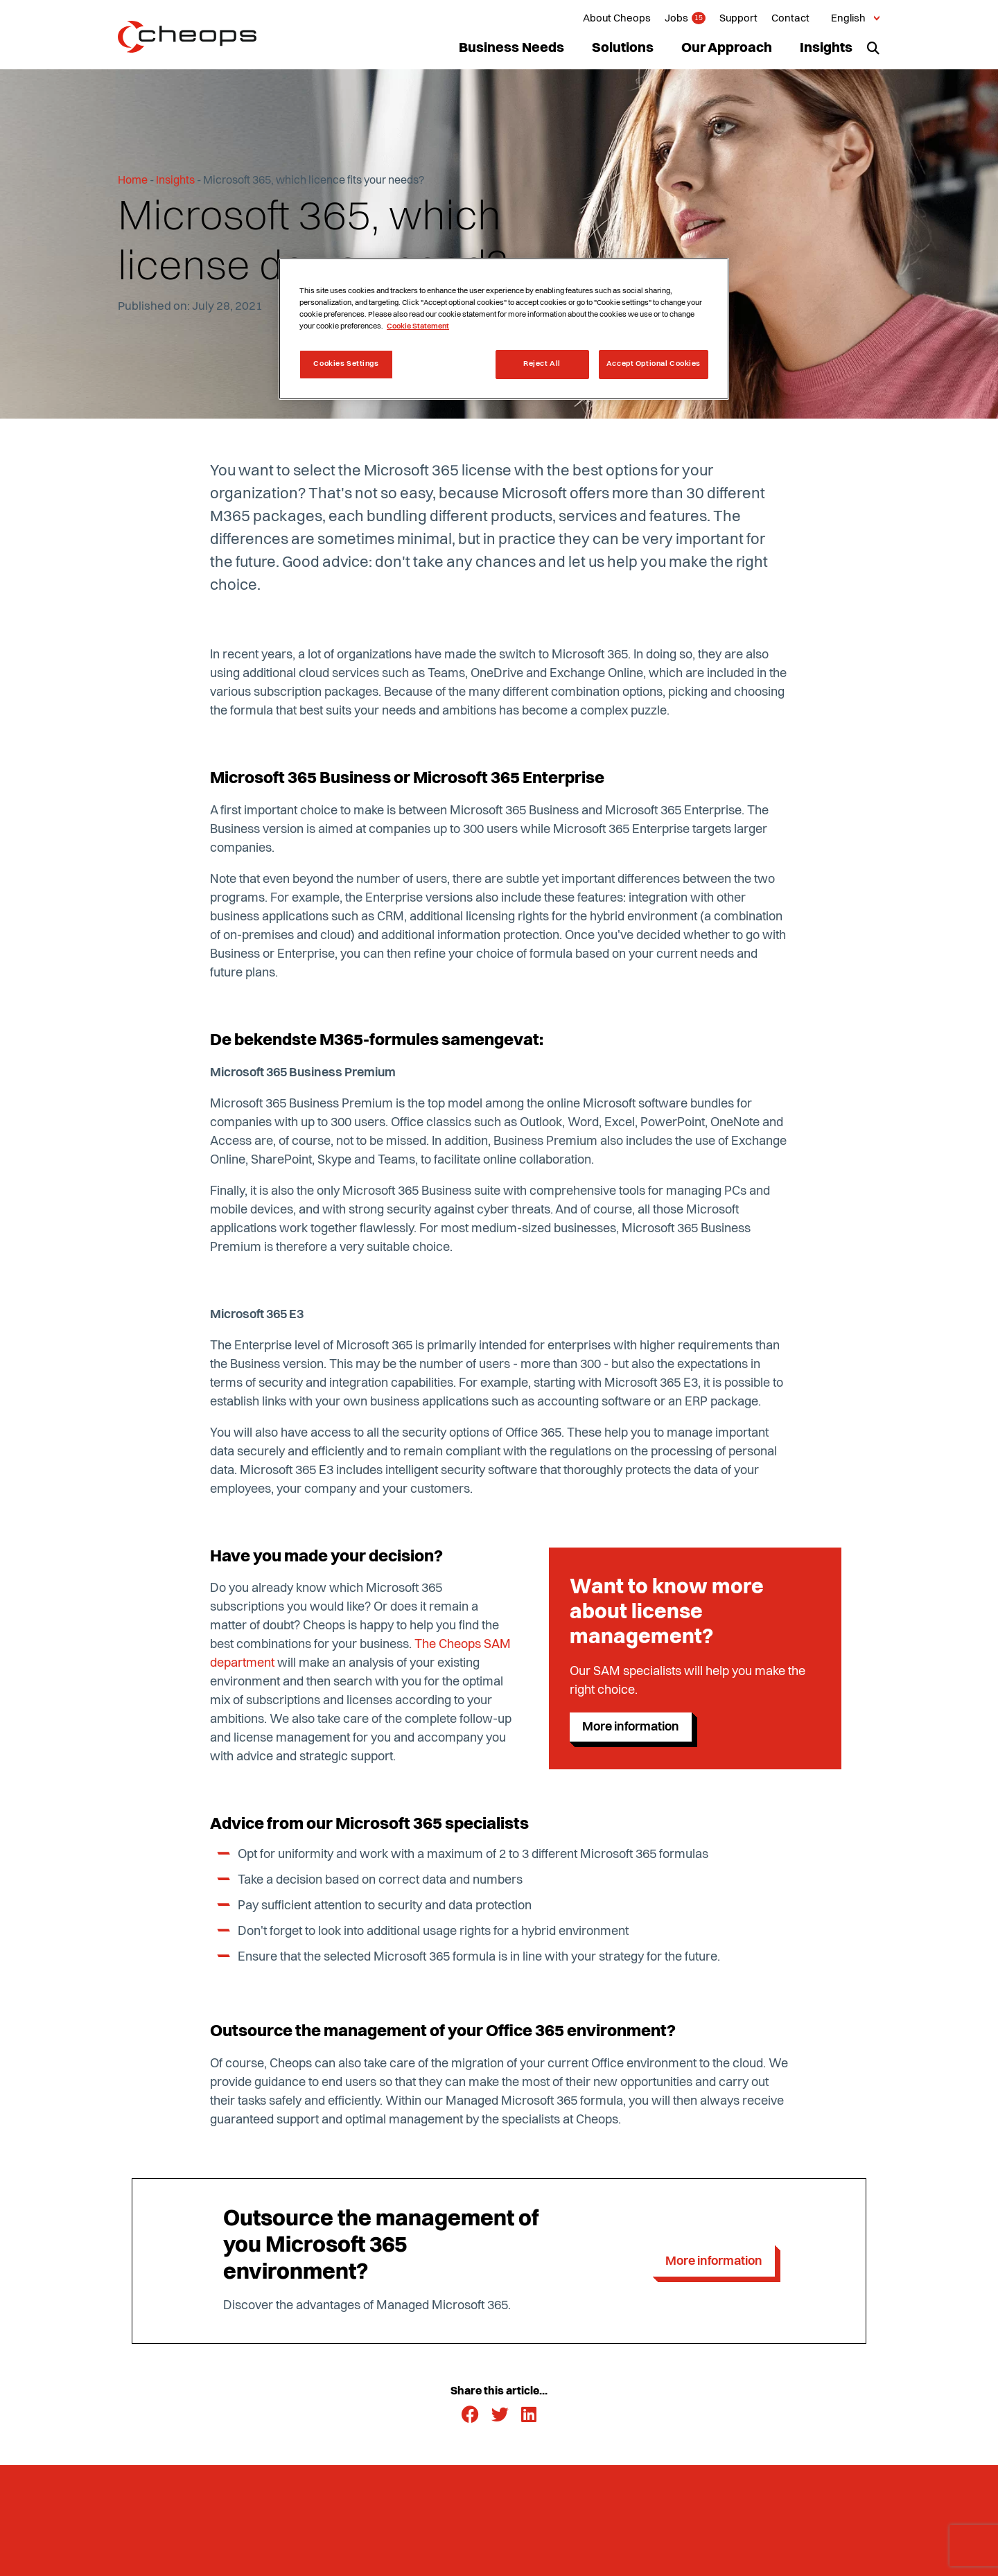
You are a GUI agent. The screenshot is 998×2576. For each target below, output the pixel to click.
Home (133, 180)
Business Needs (511, 48)
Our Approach (726, 48)
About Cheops (617, 19)
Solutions (623, 48)
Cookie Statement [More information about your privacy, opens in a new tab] (418, 326)
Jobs (676, 19)
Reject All (542, 364)
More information (630, 1727)
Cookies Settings (345, 364)
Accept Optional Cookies (653, 364)
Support (738, 19)
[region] (504, 329)
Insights (826, 48)
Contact (790, 19)
